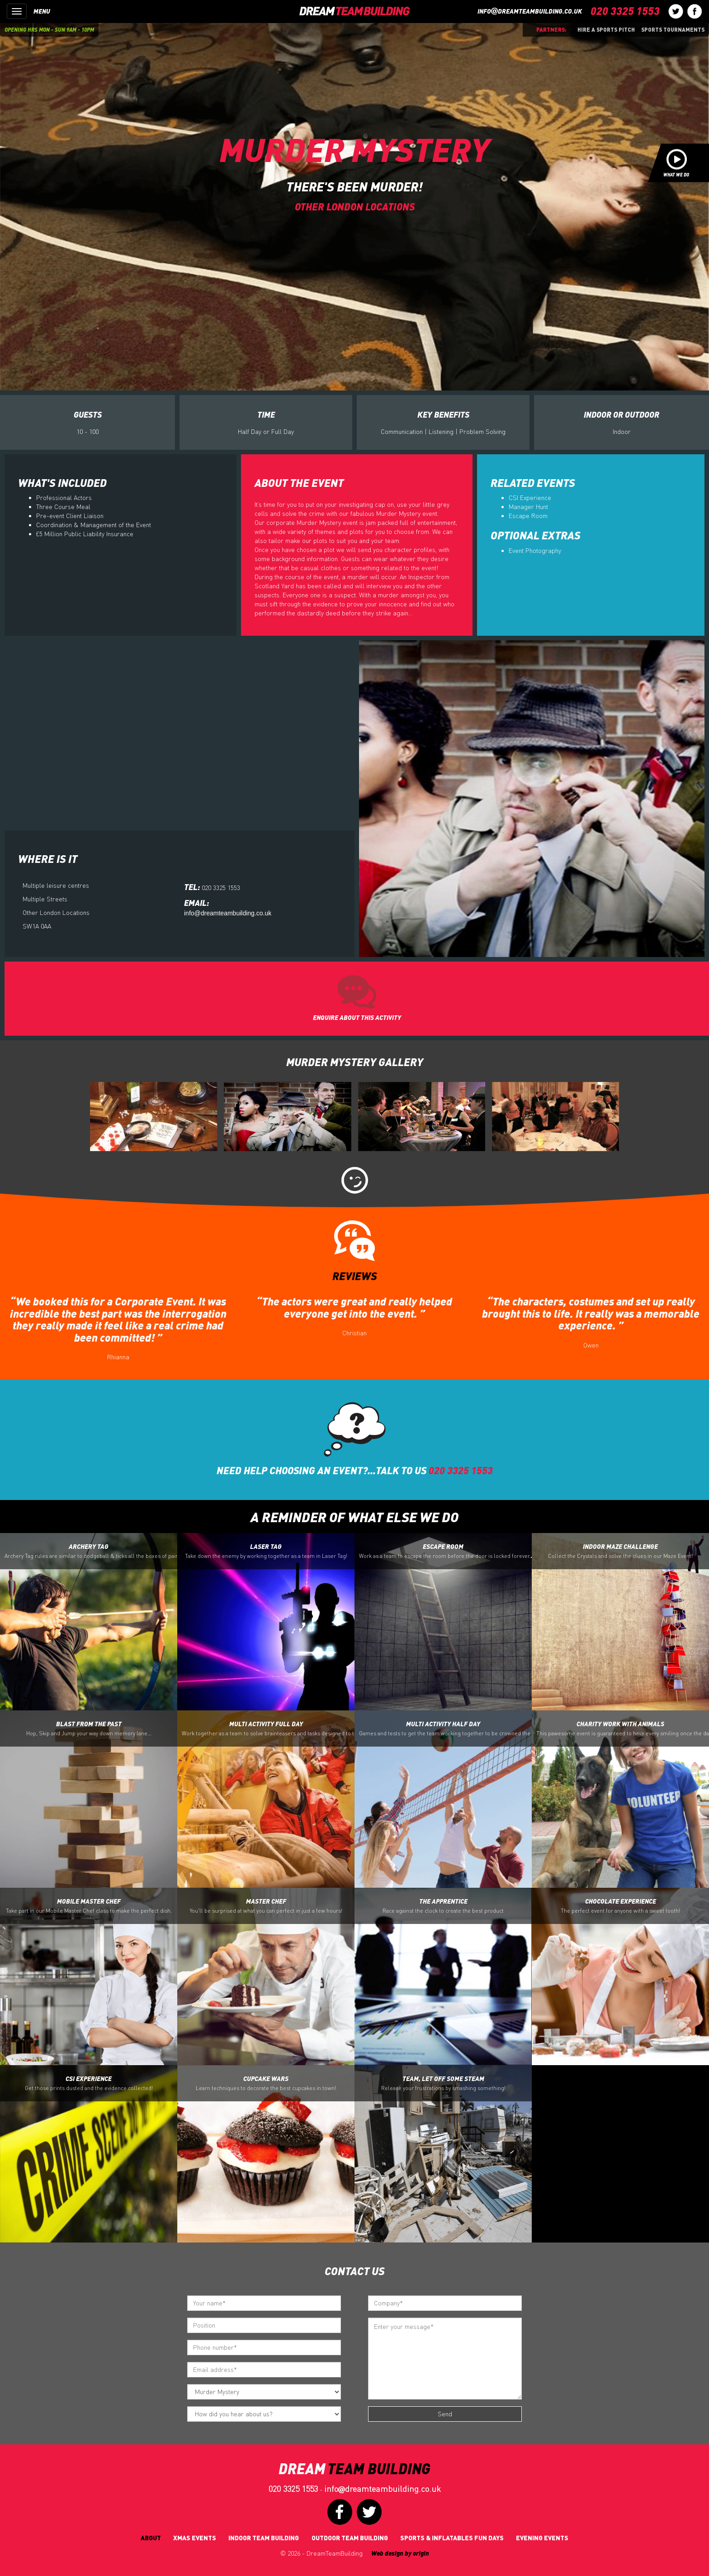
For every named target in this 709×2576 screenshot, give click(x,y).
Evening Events (542, 2538)
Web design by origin (400, 2553)
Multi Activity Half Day (445, 1728)
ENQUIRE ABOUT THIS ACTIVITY (357, 1017)
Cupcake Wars (266, 2083)
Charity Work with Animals (622, 1728)
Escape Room (528, 515)
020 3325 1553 (293, 2489)
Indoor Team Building (263, 2538)
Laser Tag (266, 1551)
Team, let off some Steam (443, 2083)
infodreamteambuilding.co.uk (529, 11)
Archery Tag (91, 1551)
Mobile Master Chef (89, 1905)
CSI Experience (530, 497)
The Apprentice (443, 1905)
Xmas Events (194, 2538)
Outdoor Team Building (350, 2538)
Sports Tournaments (672, 29)
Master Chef (266, 1905)
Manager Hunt (528, 506)
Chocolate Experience (620, 1905)
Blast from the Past (88, 1728)
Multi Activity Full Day (268, 1728)
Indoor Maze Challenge (620, 1551)
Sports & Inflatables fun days (452, 2538)
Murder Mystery (354, 148)
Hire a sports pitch (606, 29)
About (151, 2538)
